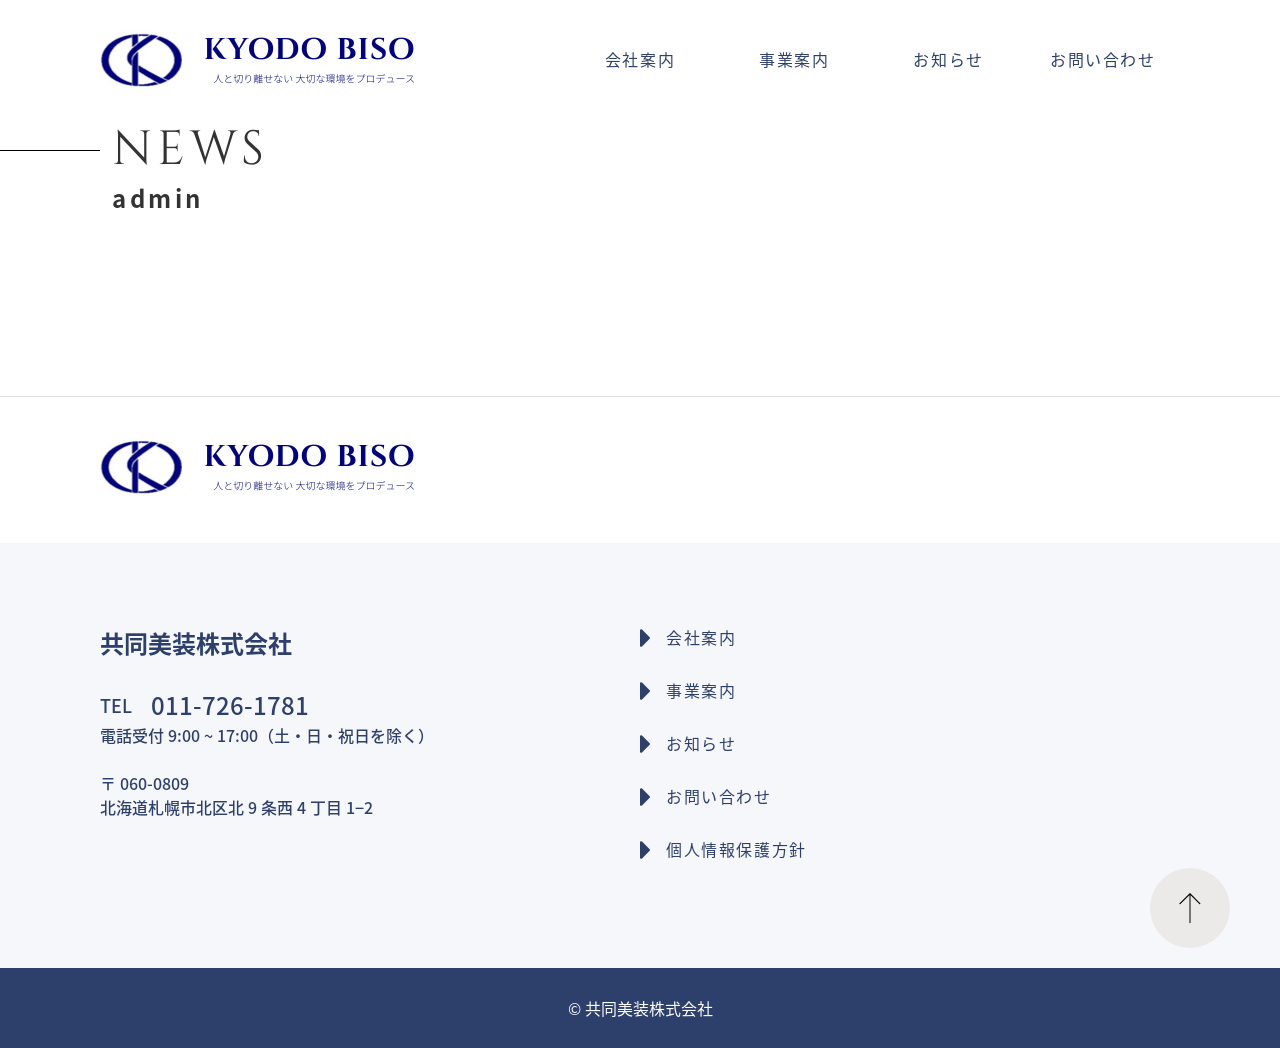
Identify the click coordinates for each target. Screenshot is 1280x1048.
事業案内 (794, 59)
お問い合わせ (1103, 59)
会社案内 (640, 59)
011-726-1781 (230, 704)
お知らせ (948, 59)
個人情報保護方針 (736, 849)
